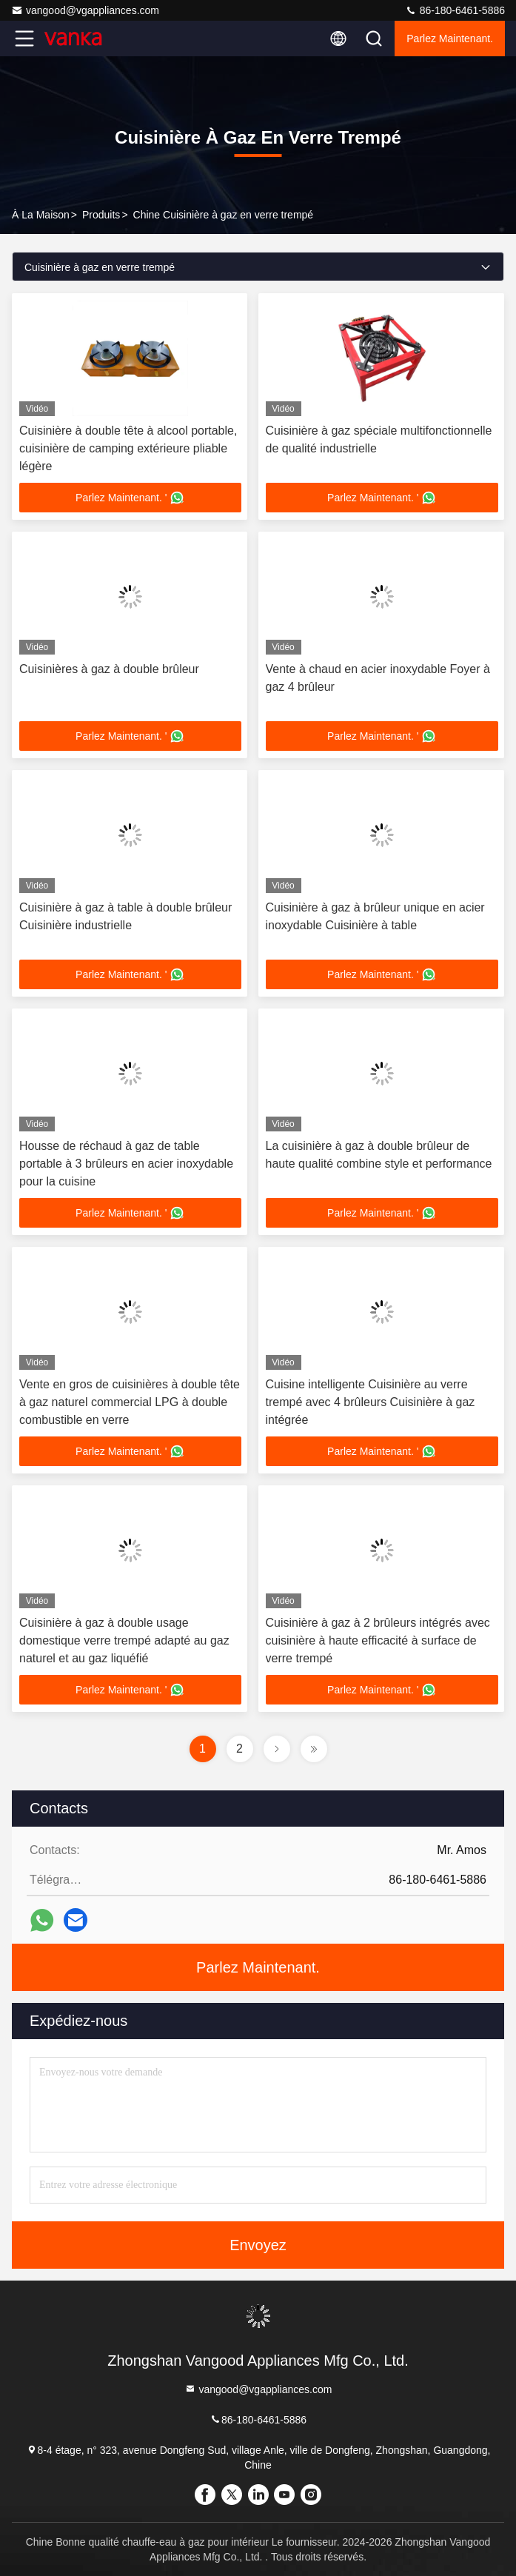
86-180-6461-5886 (455, 10)
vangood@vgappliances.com (85, 10)
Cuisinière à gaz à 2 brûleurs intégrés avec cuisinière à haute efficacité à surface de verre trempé (378, 1640)
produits (101, 215)
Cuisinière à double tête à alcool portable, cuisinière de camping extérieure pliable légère (128, 448)
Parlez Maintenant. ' (130, 497)
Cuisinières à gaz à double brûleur (109, 669)
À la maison (41, 215)
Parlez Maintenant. (449, 38)
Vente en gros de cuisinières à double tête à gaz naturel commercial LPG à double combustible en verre (129, 1402)
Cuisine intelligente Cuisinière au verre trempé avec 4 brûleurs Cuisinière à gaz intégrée (370, 1402)
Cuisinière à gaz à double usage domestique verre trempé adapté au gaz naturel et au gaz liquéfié (124, 1640)
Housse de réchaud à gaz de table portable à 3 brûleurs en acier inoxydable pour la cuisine (126, 1164)
